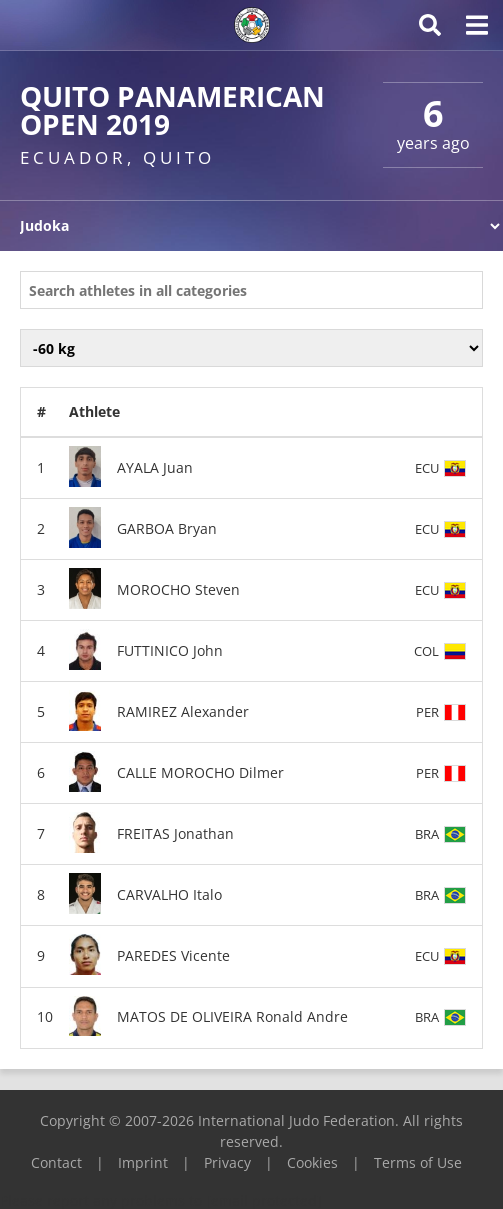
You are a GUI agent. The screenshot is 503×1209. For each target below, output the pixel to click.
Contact (56, 1162)
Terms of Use (418, 1162)
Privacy (227, 1162)
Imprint (143, 1162)
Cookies (312, 1162)
